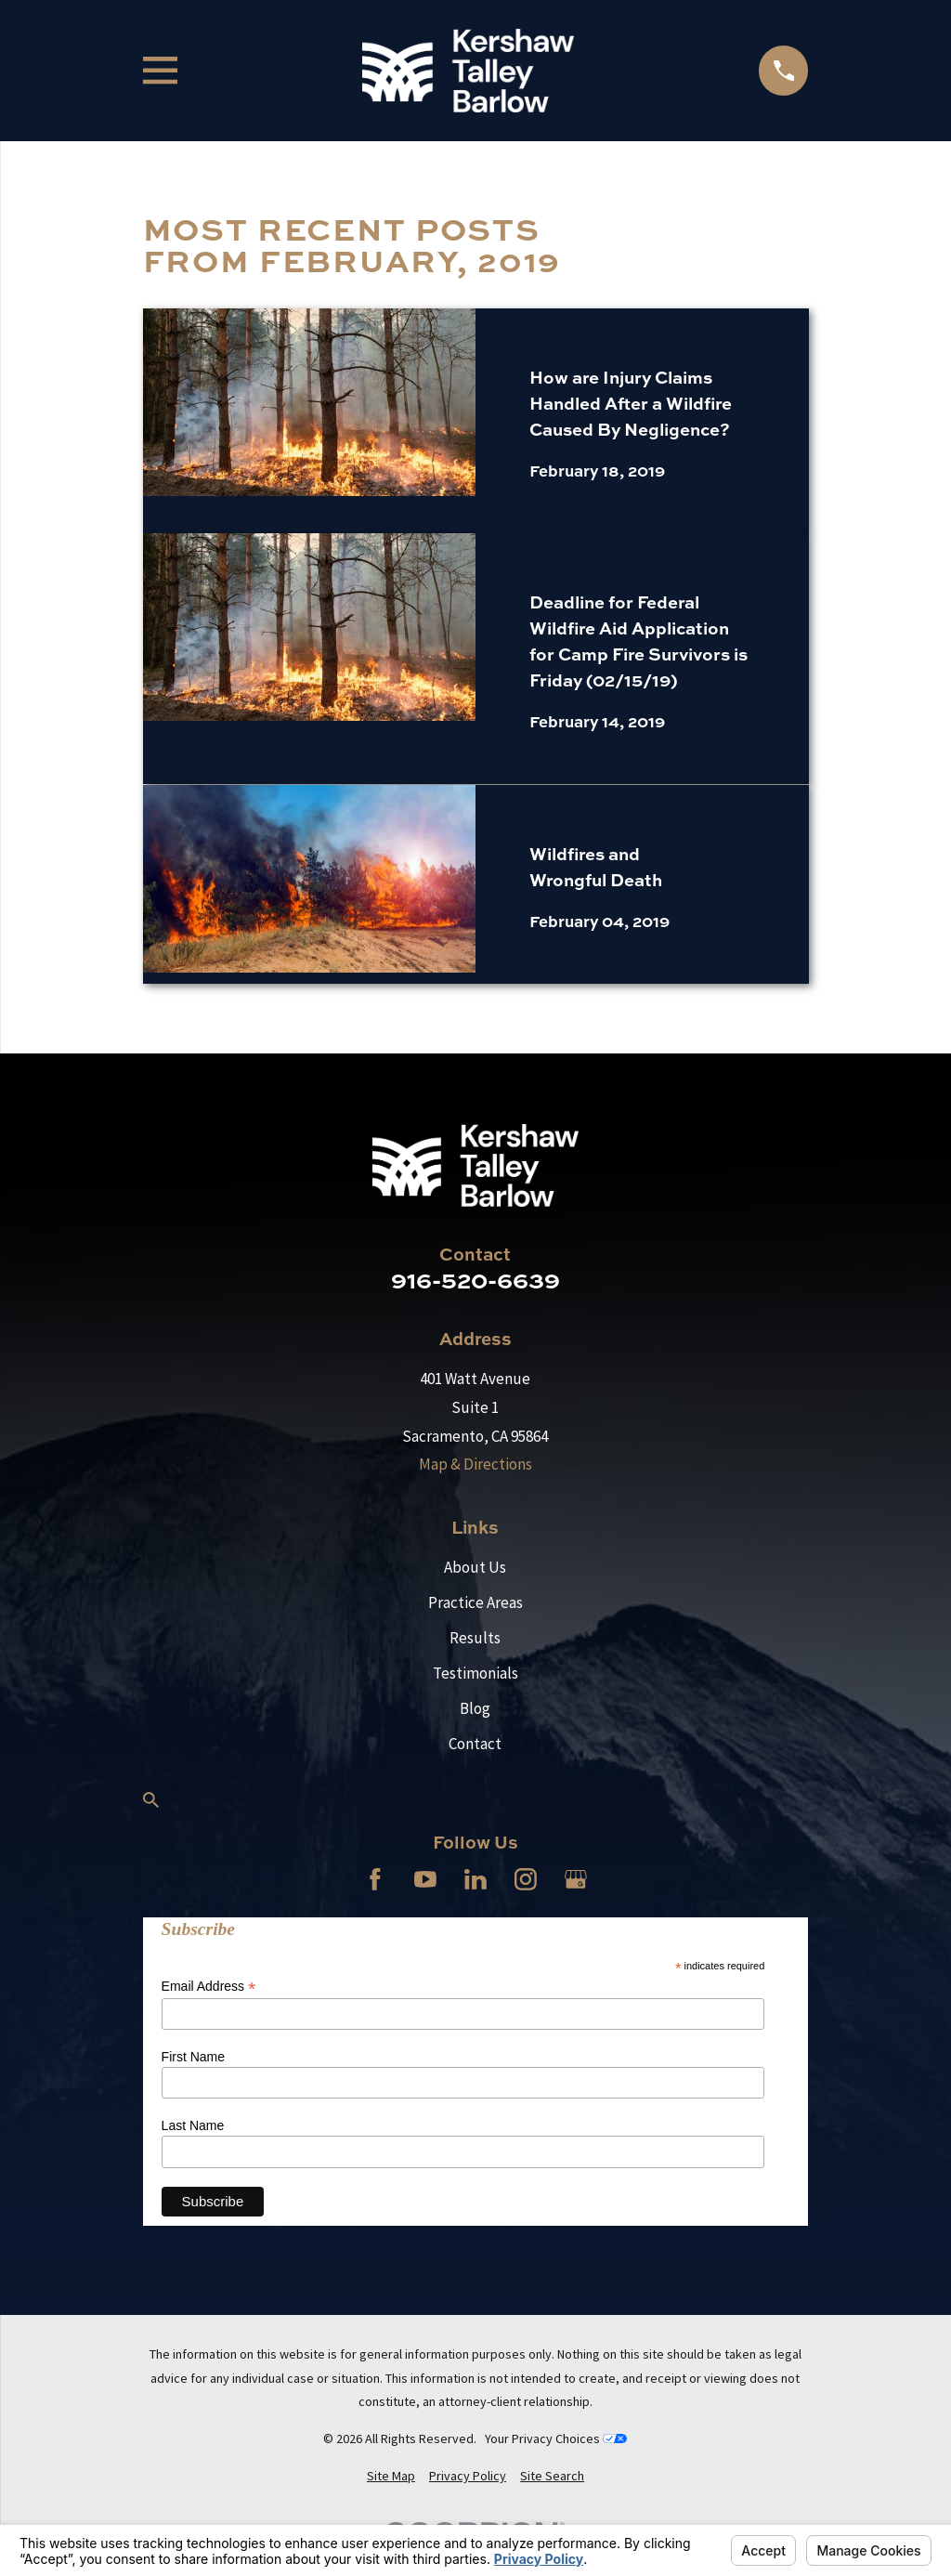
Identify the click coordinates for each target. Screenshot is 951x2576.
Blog (475, 1708)
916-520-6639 (475, 1279)
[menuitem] (391, 2477)
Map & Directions (475, 1464)
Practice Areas (475, 1602)
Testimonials (475, 1673)
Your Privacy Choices (556, 2438)
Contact (475, 1743)
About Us (475, 1567)
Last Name (193, 2125)
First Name (193, 2056)
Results (475, 1638)
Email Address (209, 1986)
